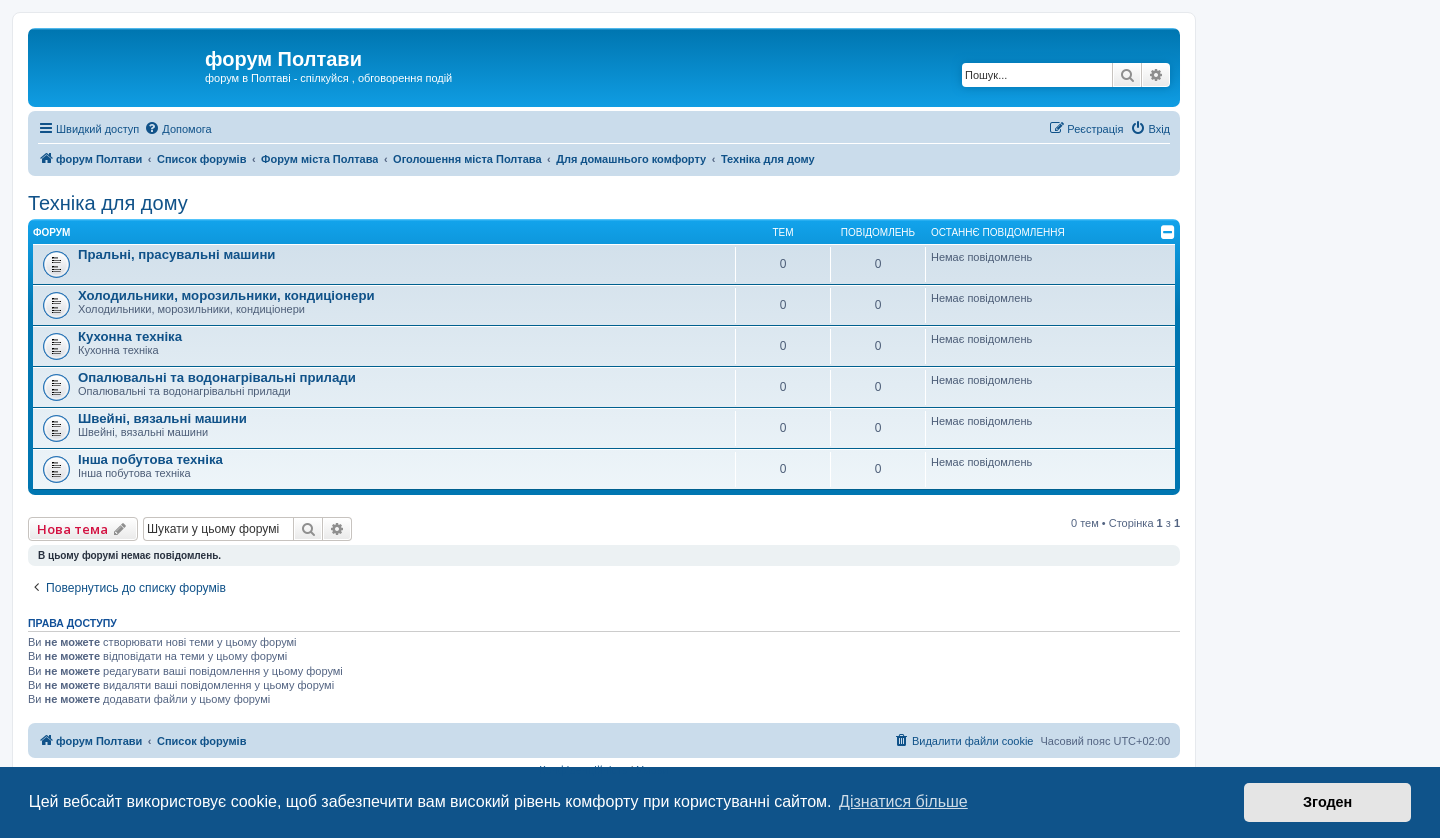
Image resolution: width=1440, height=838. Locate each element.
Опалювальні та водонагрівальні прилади (217, 377)
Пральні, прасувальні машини (176, 254)
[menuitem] (177, 129)
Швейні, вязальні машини (162, 418)
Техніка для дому (108, 203)
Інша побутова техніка (150, 459)
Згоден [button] (1327, 802)
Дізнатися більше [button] (903, 801)
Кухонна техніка (130, 336)
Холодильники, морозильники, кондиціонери (226, 295)
